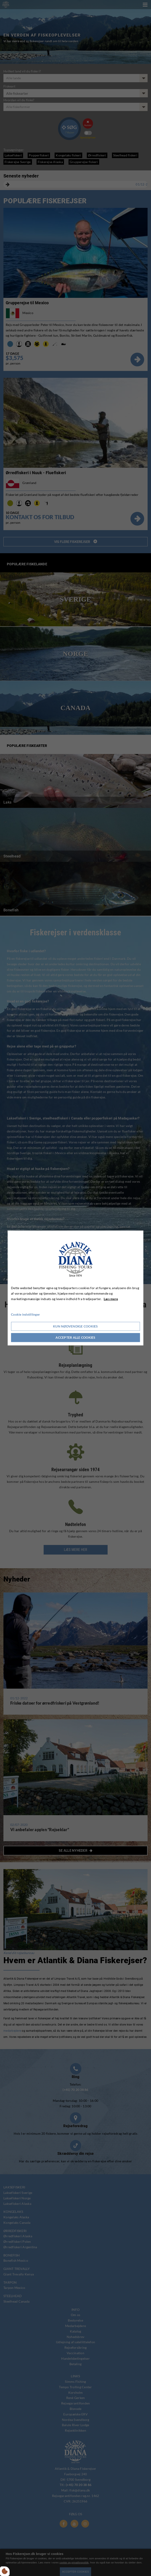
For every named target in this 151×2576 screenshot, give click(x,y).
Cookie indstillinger (25, 1315)
